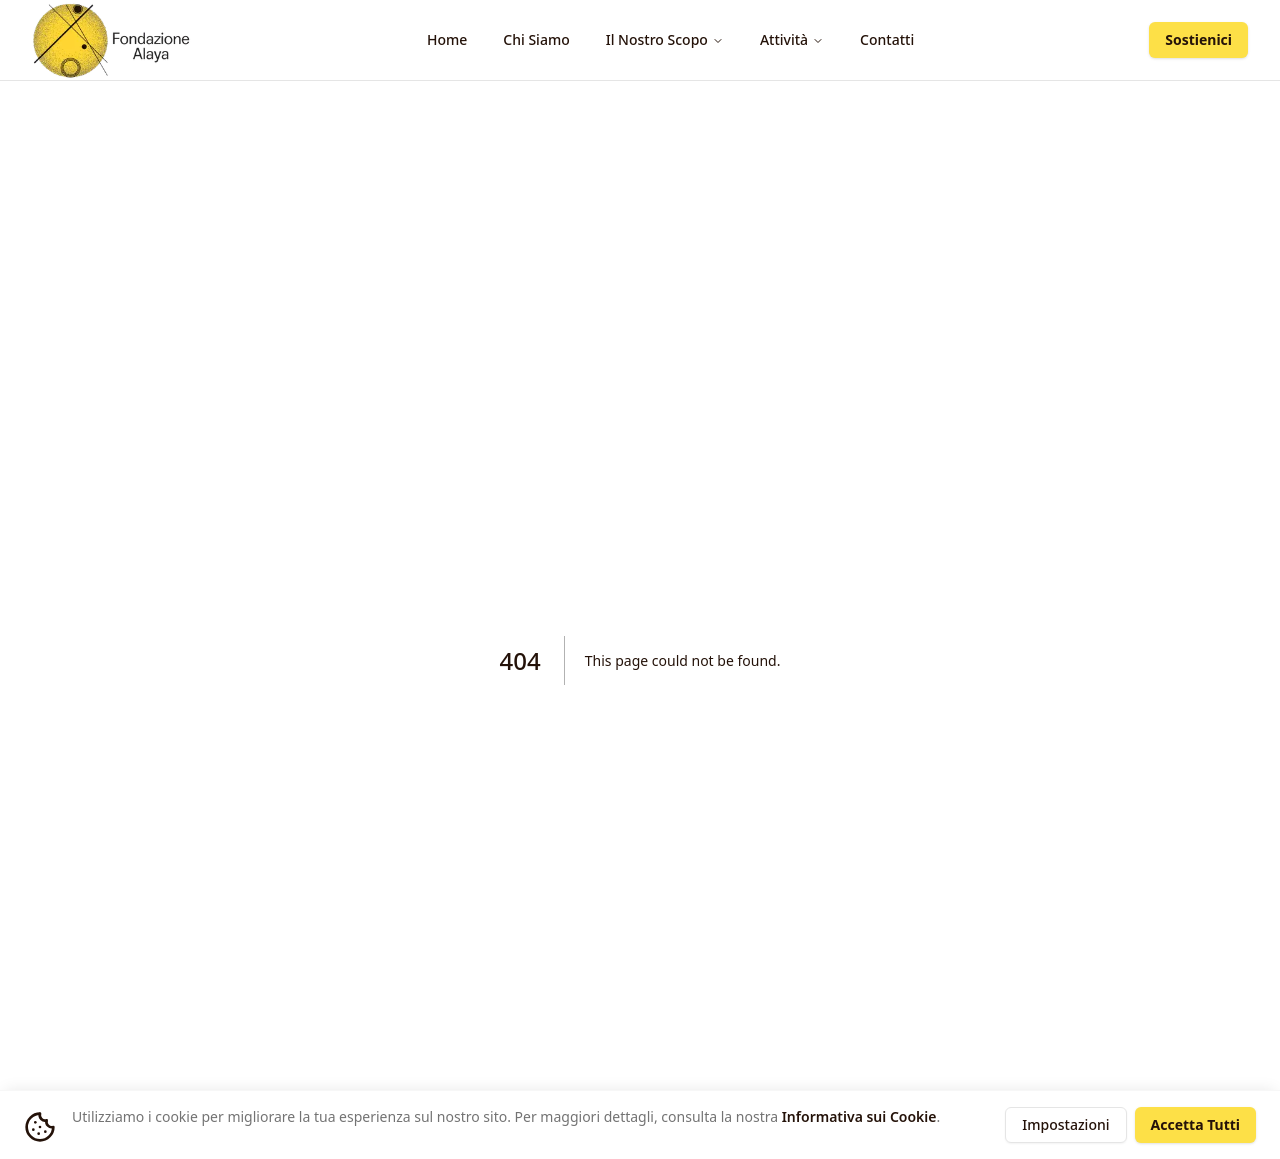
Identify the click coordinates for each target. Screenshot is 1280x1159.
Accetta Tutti (1196, 1124)
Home (447, 39)
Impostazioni (1065, 1124)
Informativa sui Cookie (859, 1116)
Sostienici (1198, 39)
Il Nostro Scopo (665, 39)
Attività (792, 39)
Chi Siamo (536, 39)
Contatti (887, 39)
